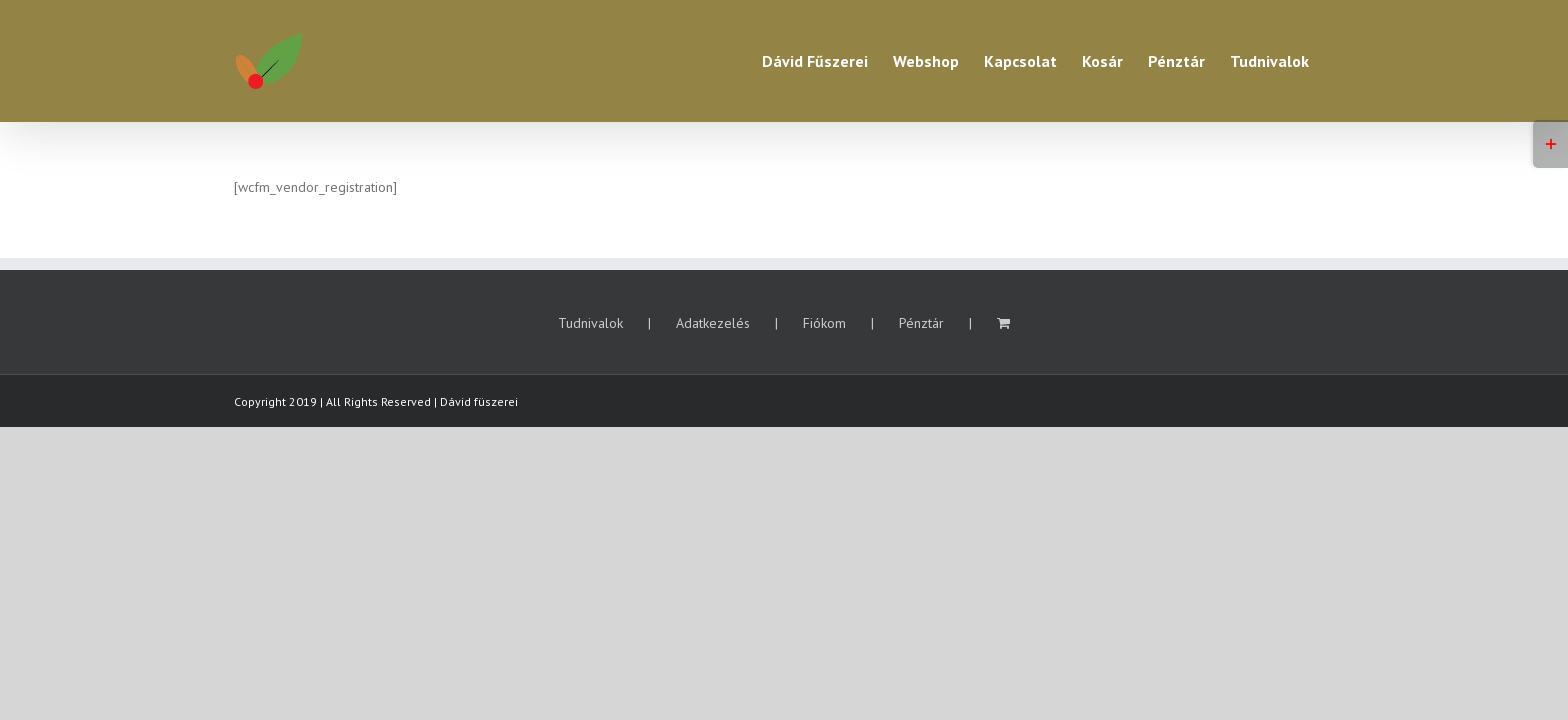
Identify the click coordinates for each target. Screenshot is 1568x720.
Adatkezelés (713, 323)
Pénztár (921, 323)
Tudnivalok (590, 323)
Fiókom (824, 323)
